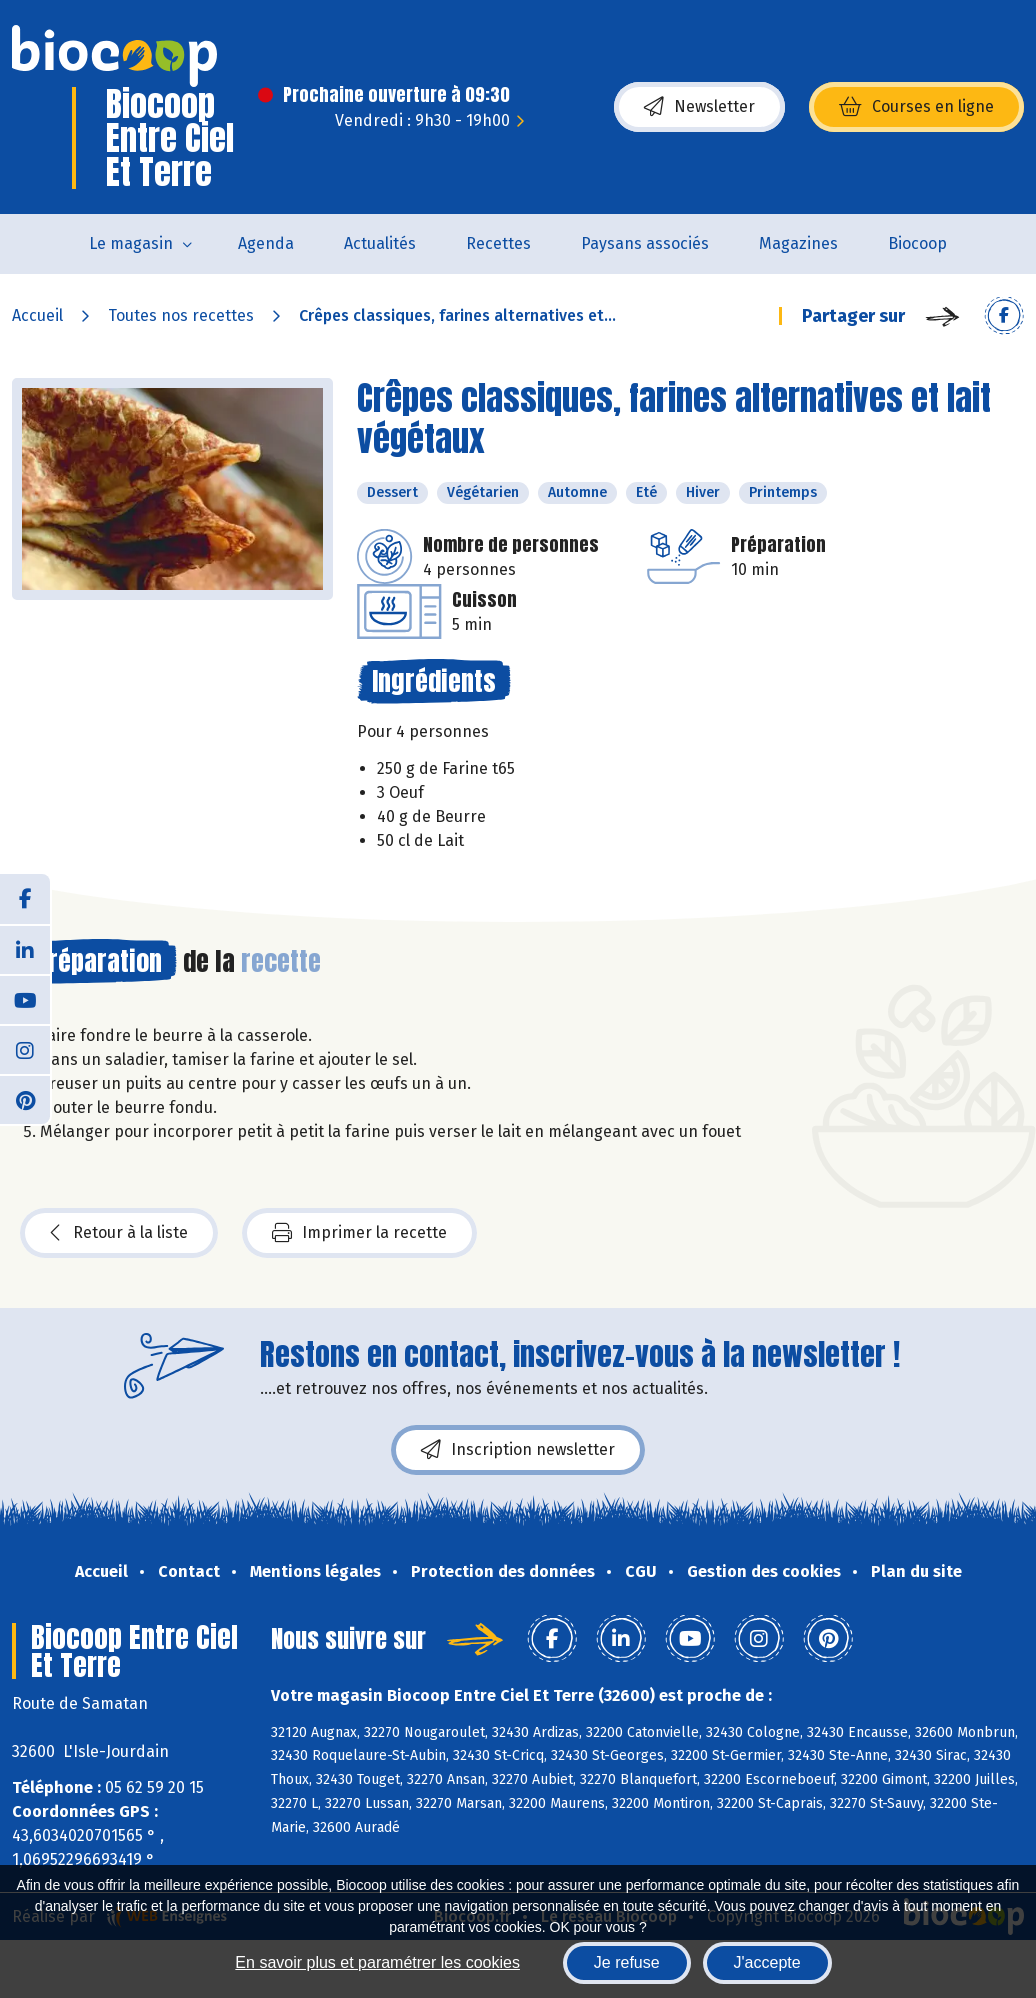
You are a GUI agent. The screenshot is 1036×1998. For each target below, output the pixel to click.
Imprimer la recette (359, 1233)
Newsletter (699, 107)
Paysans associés (645, 243)
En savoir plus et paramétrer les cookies (377, 1962)
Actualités (380, 243)
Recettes (498, 243)
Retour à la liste (119, 1233)
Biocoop (917, 243)
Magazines (798, 243)
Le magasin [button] (131, 243)
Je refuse (627, 1962)
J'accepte (767, 1962)
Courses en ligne (916, 107)
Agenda (266, 243)
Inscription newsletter (518, 1450)
